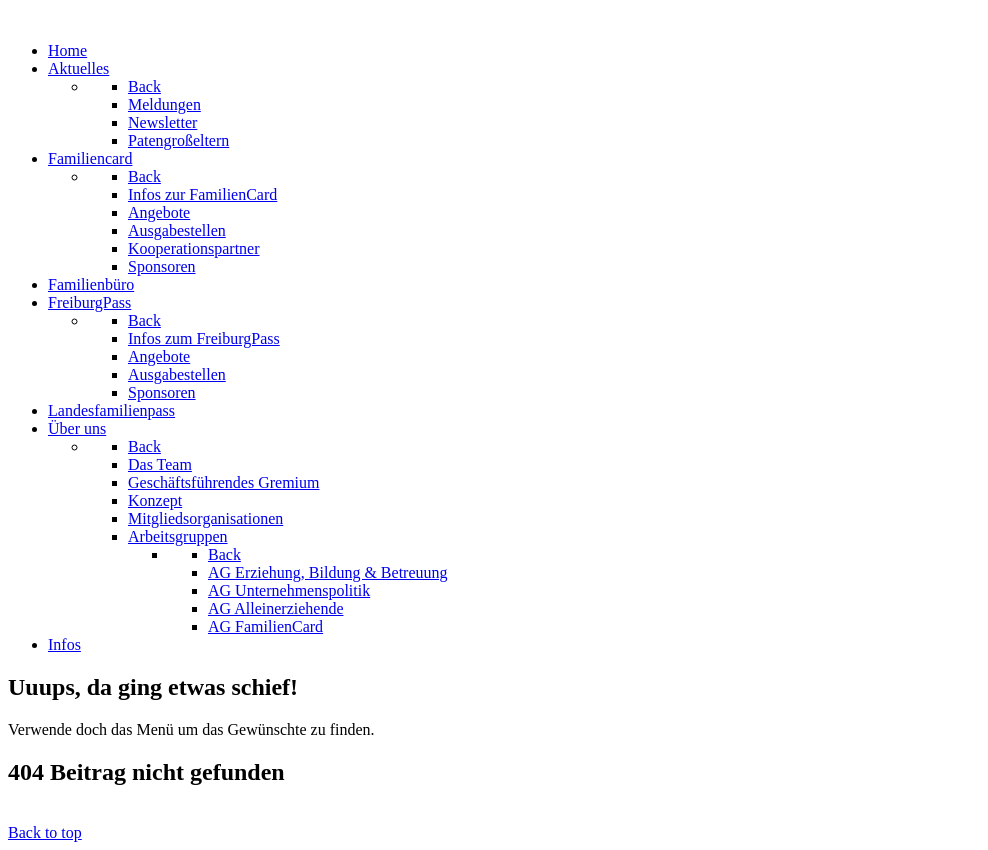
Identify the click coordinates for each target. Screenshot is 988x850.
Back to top (45, 832)
